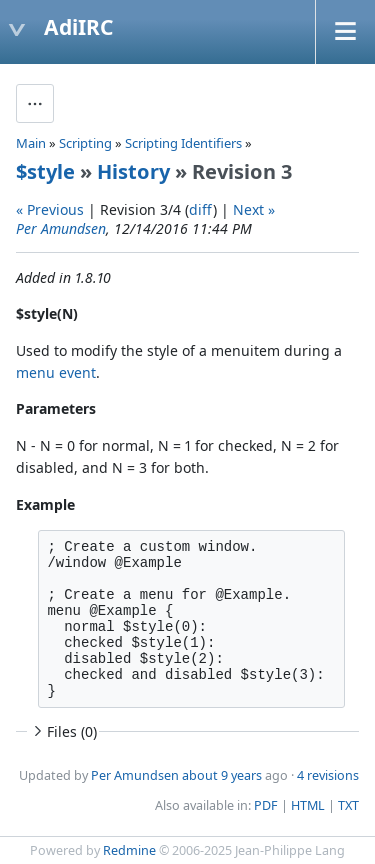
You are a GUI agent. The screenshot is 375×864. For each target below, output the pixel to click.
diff (201, 209)
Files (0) (63, 731)
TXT (348, 805)
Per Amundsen (61, 228)
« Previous (50, 209)
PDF (266, 805)
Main (31, 143)
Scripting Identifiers (183, 143)
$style (45, 171)
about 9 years (222, 775)
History (133, 171)
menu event (56, 372)
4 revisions (328, 775)
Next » (254, 209)
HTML (308, 805)
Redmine (129, 850)
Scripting (85, 143)
